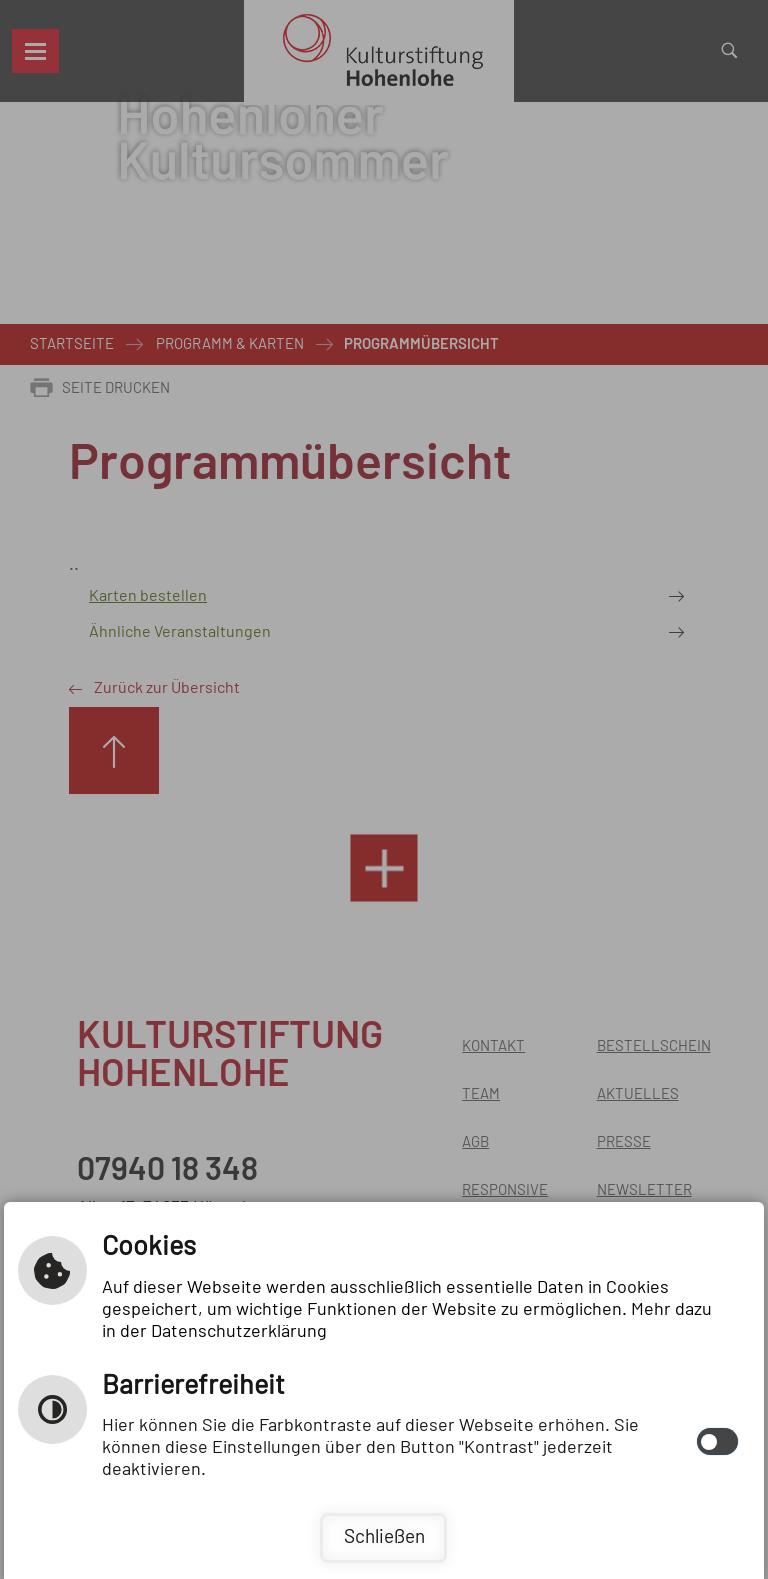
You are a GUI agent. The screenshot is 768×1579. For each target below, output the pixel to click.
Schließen (384, 1537)
